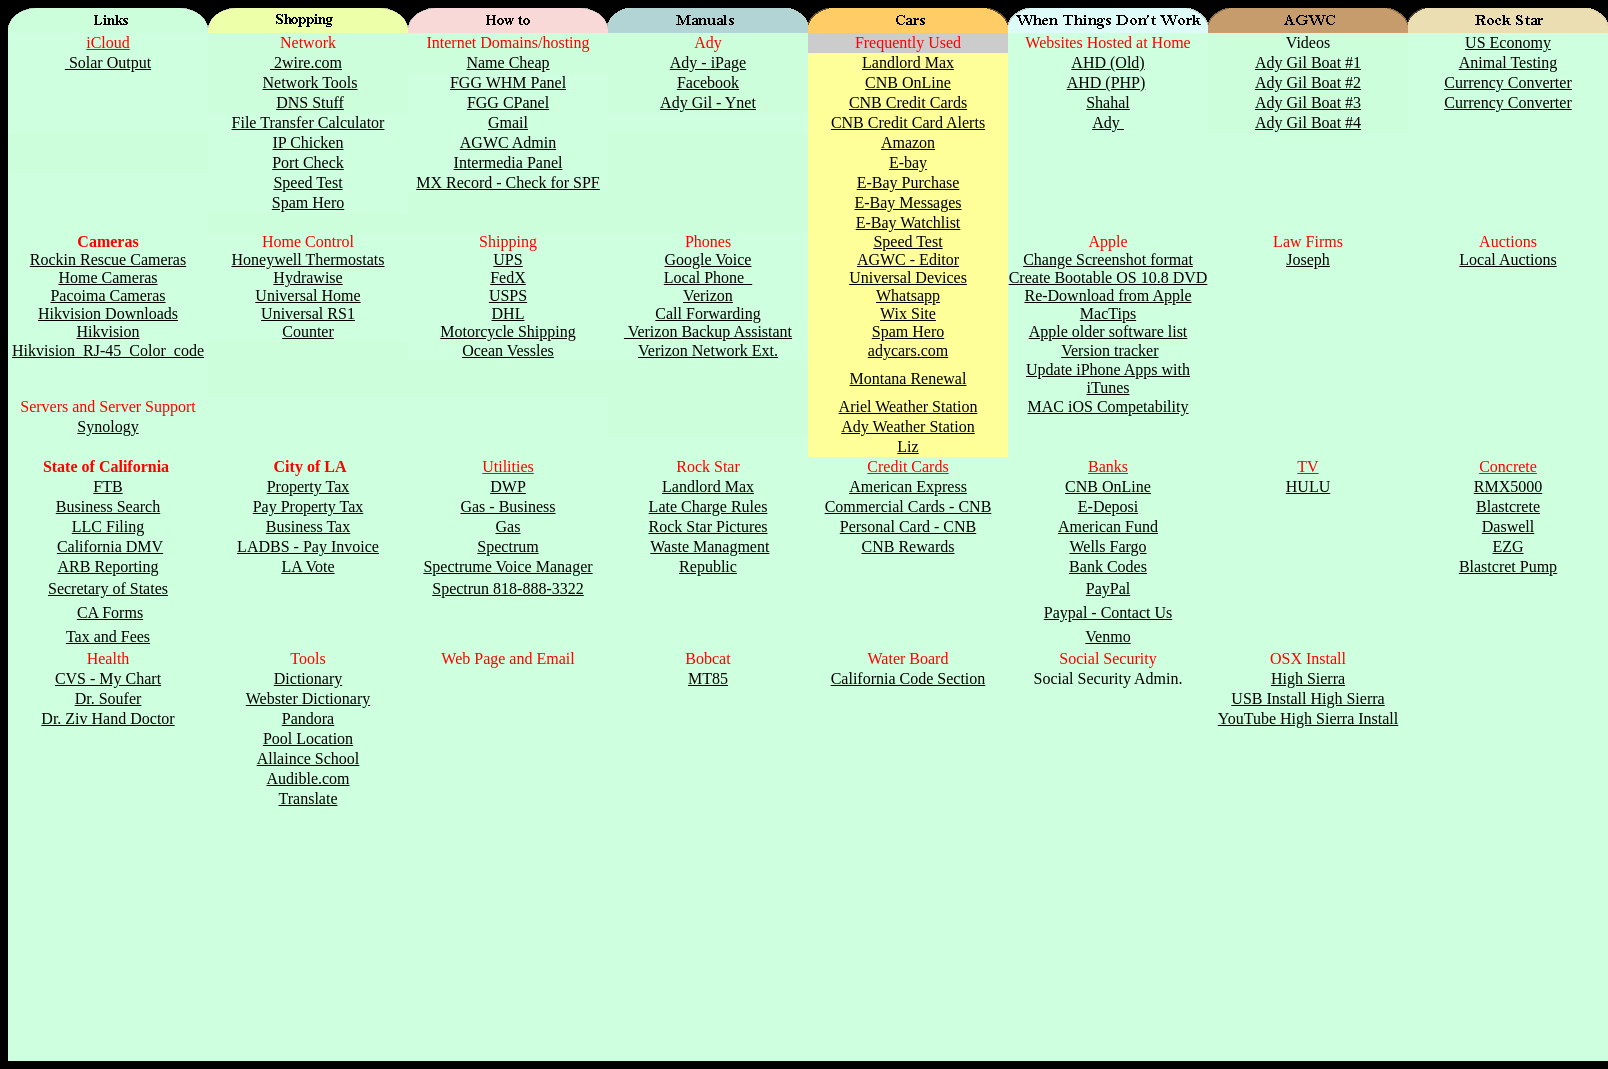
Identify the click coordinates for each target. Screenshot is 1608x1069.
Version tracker (1109, 350)
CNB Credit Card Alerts (908, 122)
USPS (508, 295)
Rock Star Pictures (707, 526)
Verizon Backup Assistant (708, 331)
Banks (1108, 466)
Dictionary (308, 678)
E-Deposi (1108, 506)
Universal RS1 (308, 313)
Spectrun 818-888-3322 (508, 588)
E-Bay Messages (907, 202)
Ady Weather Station (908, 426)
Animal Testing (1508, 62)
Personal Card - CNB (908, 526)
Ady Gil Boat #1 (1308, 62)
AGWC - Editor (908, 259)
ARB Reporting (108, 566)
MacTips (1108, 313)
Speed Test (307, 182)
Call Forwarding (707, 313)
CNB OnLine (908, 82)
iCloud (108, 42)
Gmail (508, 122)
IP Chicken (308, 142)
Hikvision (107, 331)
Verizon (708, 295)
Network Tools (309, 82)
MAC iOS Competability (1108, 406)
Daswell (1508, 526)
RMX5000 (1508, 486)
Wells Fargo (1107, 546)
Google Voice (708, 259)
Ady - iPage (708, 62)
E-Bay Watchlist (908, 222)
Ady (1108, 122)
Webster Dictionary (308, 698)
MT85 (708, 678)
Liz (907, 446)
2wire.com (306, 62)
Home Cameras (107, 277)
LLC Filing (108, 526)
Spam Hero (308, 202)
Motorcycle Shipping (508, 331)
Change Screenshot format (1108, 259)
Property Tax (308, 486)
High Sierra (1308, 678)
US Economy (1508, 42)
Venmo (1107, 636)
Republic (708, 566)
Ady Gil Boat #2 (1308, 82)
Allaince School (308, 758)
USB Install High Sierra (1307, 698)
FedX (508, 277)
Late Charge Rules (708, 506)
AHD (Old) (1107, 62)
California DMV (110, 546)
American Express (908, 486)
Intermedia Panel (508, 162)
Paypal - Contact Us (1108, 612)
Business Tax (308, 526)
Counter (308, 331)
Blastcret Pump (1508, 566)
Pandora (308, 718)
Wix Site (908, 313)
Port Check (308, 162)
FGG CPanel (508, 102)
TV (1307, 466)
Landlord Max (908, 62)
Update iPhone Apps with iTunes (1108, 378)
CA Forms (110, 612)
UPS (507, 259)
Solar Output (108, 62)
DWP (508, 486)
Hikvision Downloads (108, 313)
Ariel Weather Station (908, 406)
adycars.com (908, 350)
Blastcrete (1508, 506)
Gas (508, 526)
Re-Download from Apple (1107, 295)
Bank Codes (1108, 566)
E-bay (908, 162)
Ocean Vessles (508, 350)
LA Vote (307, 566)
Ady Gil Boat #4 (1308, 122)
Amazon (908, 142)
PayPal (1108, 588)
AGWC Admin (508, 142)
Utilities (508, 466)
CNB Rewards (908, 546)
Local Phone (708, 277)
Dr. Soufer (108, 698)
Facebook (708, 82)
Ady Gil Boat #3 (1308, 102)
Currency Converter (1508, 82)
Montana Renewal (908, 378)
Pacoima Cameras (107, 295)
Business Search (108, 506)
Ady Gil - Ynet (708, 102)
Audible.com (307, 778)
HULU (1308, 486)
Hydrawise (307, 277)
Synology (107, 426)
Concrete (1508, 466)
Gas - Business (507, 506)
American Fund (1108, 526)
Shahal (1108, 102)
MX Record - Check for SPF (508, 182)
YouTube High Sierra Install (1308, 718)
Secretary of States (108, 588)
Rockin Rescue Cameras (108, 259)
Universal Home (307, 295)
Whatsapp (908, 295)
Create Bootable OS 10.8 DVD (1108, 277)
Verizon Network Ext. (708, 350)
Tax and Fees (108, 636)
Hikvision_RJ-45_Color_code (108, 350)
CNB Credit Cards (908, 102)
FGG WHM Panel (508, 82)
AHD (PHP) (1106, 82)
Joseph (1308, 259)
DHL (508, 313)
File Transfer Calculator (308, 122)
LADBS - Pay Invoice (308, 546)
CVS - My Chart (108, 678)
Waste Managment (709, 546)
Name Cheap (507, 62)
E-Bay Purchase (908, 182)
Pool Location (308, 738)
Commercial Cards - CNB (908, 506)
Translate (308, 798)
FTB (107, 486)
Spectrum (507, 546)
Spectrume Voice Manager (507, 566)
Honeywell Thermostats (307, 259)
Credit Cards (907, 466)
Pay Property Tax (308, 506)
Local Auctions (1507, 259)
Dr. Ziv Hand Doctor (107, 718)
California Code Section (908, 678)
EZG (1507, 546)
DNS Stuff (310, 102)
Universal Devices (908, 277)
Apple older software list (1108, 331)
